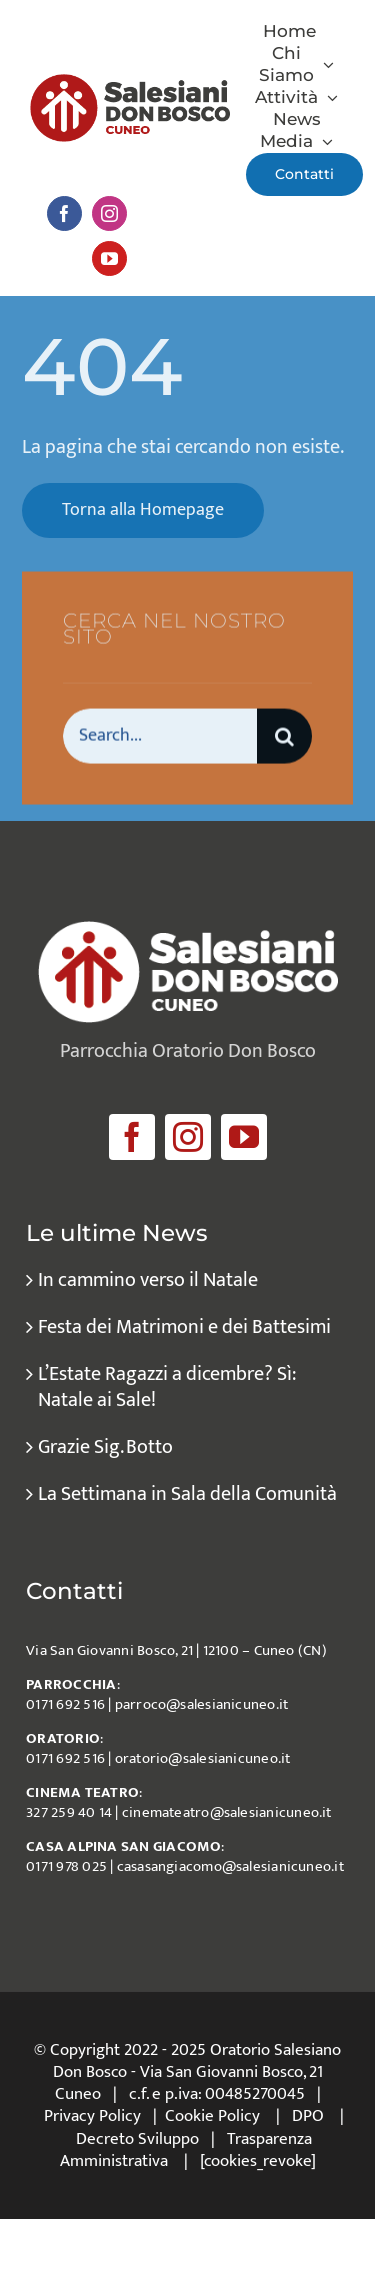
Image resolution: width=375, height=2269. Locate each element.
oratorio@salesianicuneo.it (203, 1758)
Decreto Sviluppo (137, 2139)
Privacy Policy (92, 2116)
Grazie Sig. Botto (105, 1447)
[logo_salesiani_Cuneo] (130, 84)
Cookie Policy (212, 2116)
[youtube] (109, 258)
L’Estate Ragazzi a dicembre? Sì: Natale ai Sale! (166, 1387)
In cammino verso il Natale (148, 1280)
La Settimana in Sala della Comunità (187, 1494)
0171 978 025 (66, 1866)
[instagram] (109, 213)
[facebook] (64, 213)
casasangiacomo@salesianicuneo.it (230, 1866)
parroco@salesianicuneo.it (202, 1704)
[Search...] (159, 737)
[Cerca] (284, 737)
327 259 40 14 (69, 1812)
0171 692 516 (65, 1704)
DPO (308, 2116)
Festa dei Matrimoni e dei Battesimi (184, 1327)
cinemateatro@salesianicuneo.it (227, 1812)
